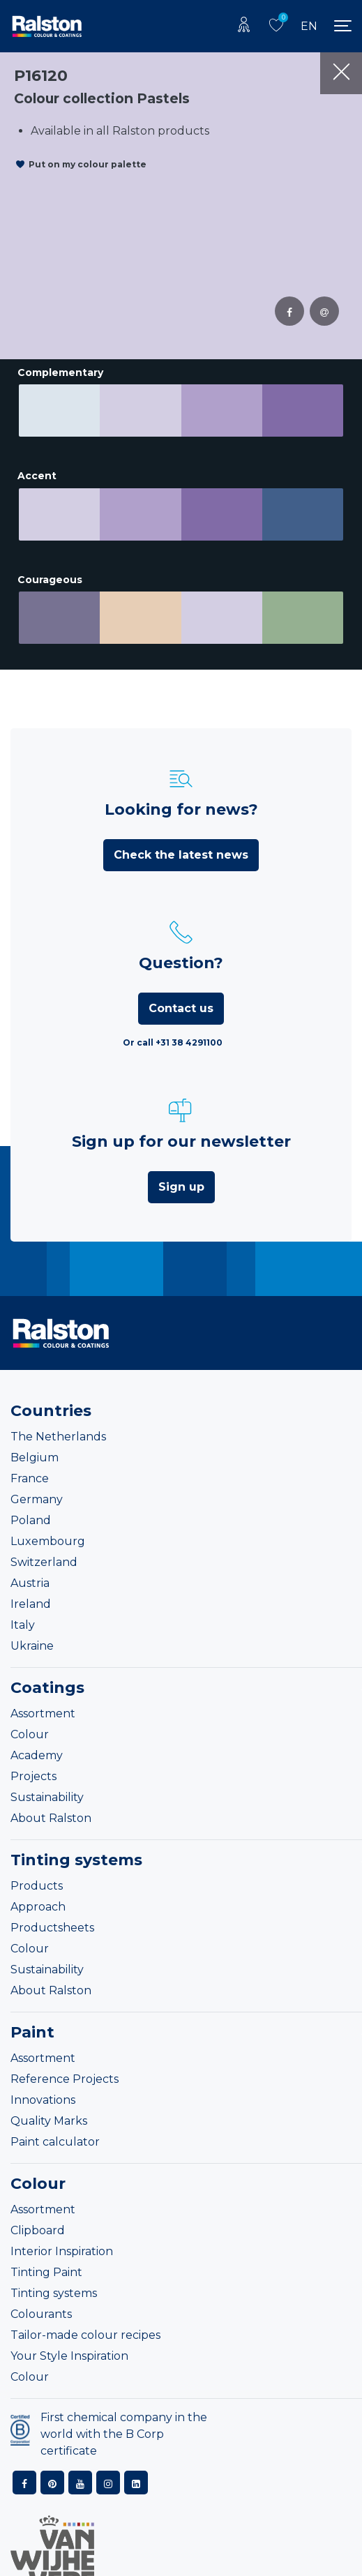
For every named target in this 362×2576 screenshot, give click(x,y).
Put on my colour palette (87, 164)
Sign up (181, 1167)
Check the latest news (181, 835)
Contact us (181, 988)
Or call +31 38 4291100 (173, 1023)
